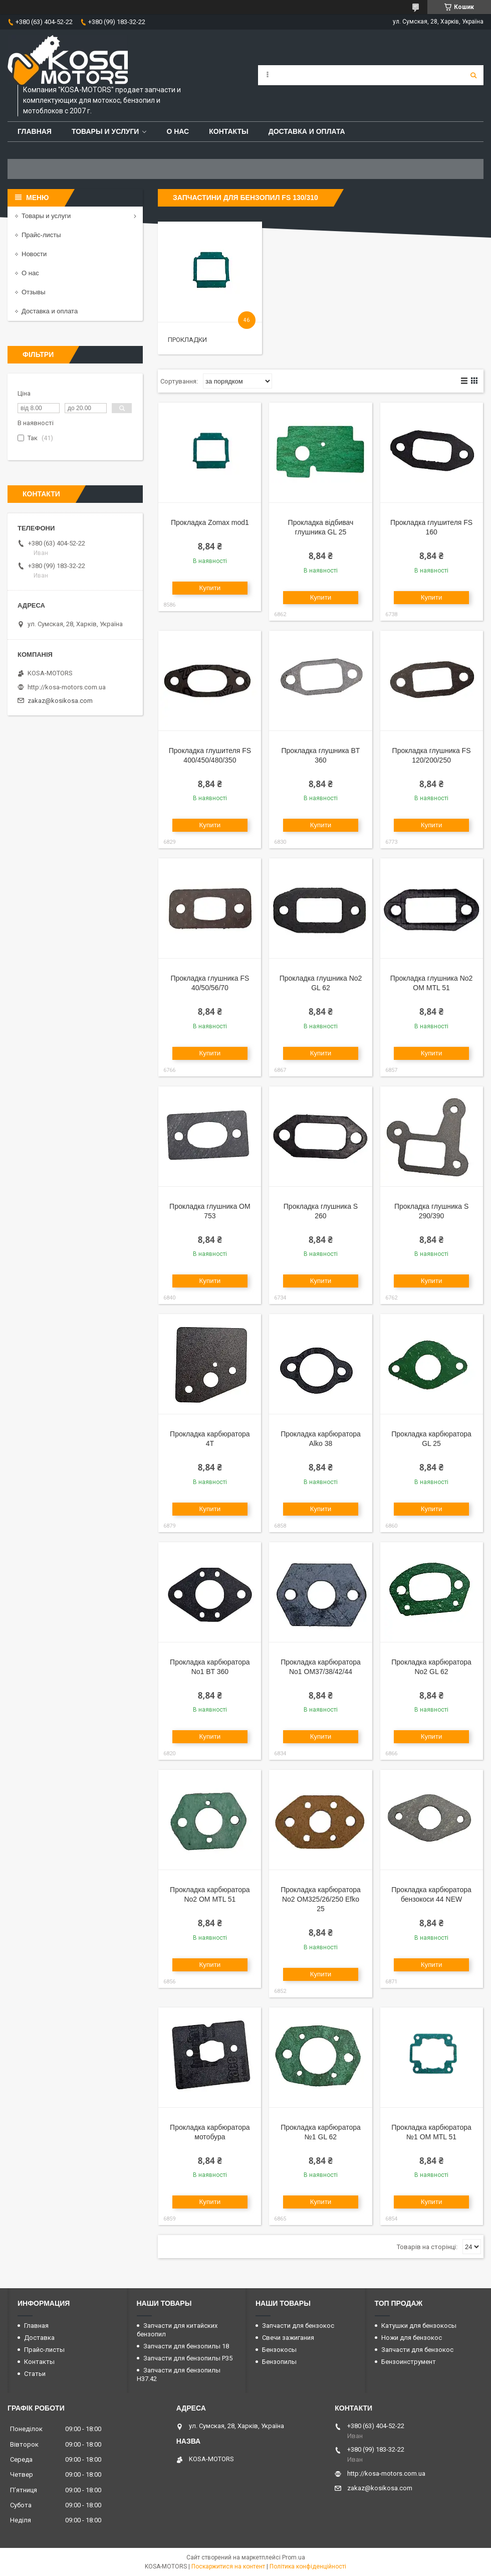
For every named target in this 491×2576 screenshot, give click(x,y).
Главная (35, 131)
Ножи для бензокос (411, 2337)
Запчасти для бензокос (298, 2325)
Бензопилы (279, 2361)
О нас (177, 131)
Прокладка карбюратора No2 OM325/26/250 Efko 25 (321, 1899)
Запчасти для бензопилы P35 (187, 2358)
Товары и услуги (105, 131)
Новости (34, 254)
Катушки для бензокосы (418, 2325)
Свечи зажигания (288, 2337)
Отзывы (34, 292)
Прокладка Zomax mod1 (210, 522)
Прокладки (187, 339)
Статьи (35, 2373)
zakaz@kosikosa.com (60, 700)
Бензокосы (279, 2349)
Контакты (228, 131)
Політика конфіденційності (308, 2566)
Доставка (39, 2337)
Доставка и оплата (307, 131)
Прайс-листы (41, 235)
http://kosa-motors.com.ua (67, 687)
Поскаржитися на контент (228, 2566)
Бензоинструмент (408, 2361)
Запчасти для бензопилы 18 (186, 2346)
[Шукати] (473, 75)
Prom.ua (293, 2557)
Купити (210, 588)
